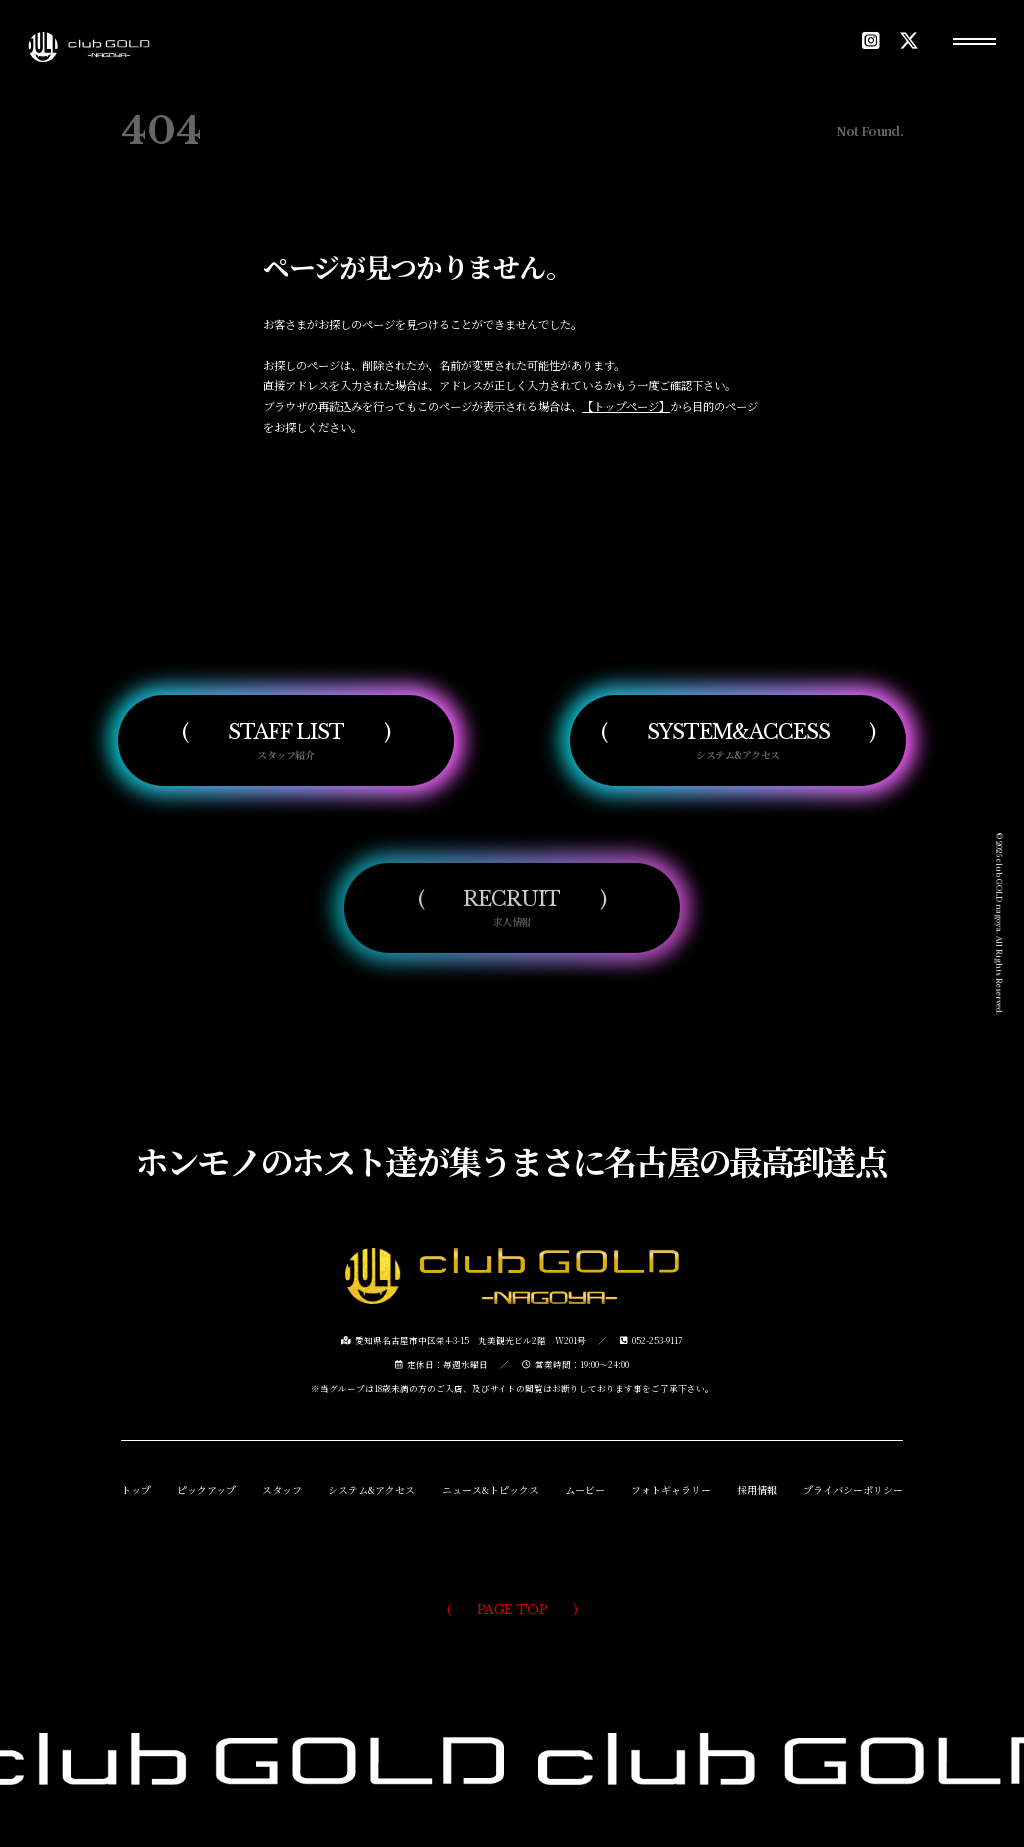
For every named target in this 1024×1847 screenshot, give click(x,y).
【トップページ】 (626, 406)
